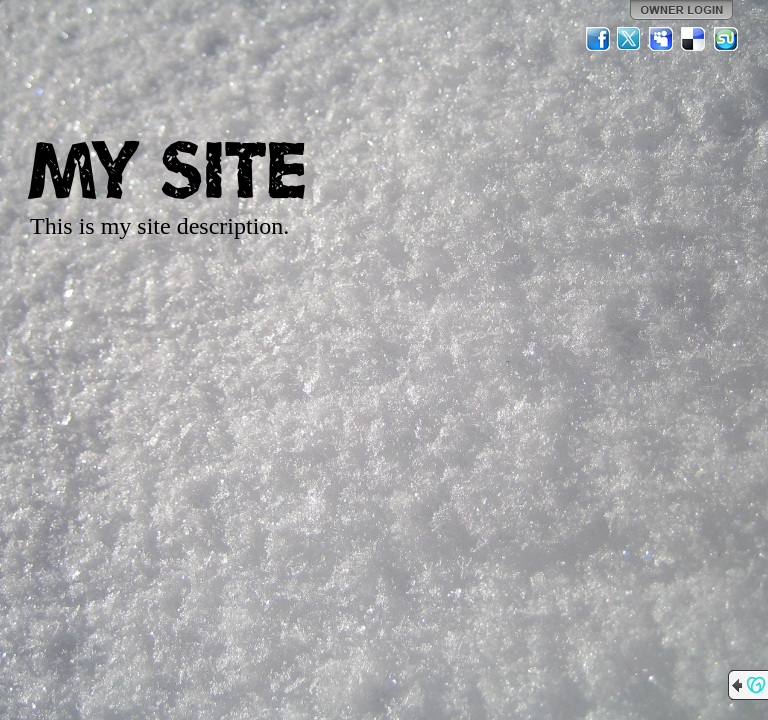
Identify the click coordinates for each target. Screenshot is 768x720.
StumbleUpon (726, 39)
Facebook (598, 39)
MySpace (662, 39)
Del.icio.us (694, 39)
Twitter (630, 39)
